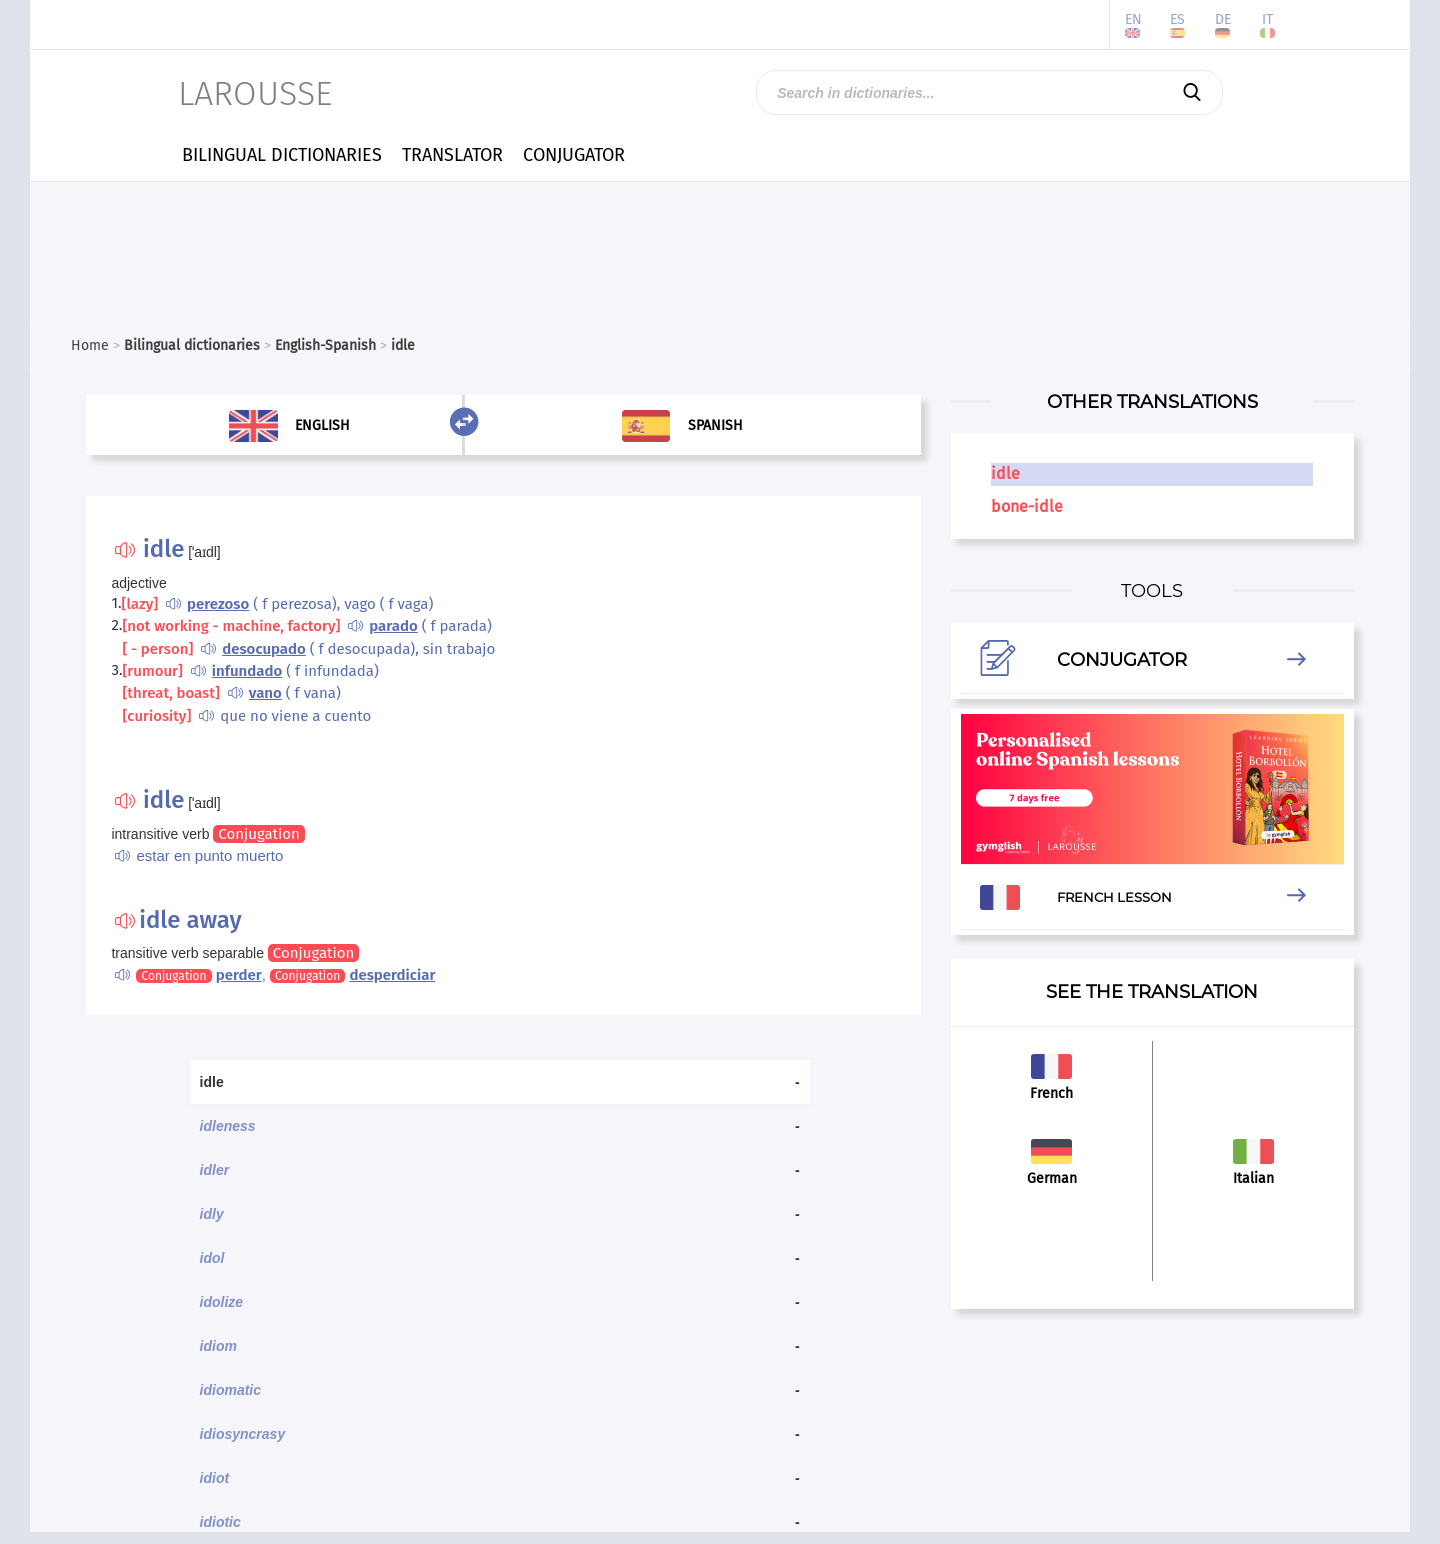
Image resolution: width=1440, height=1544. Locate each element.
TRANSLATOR (452, 155)
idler (215, 1170)
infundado (247, 671)
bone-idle (1027, 506)
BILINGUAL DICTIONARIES (282, 155)
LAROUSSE (255, 93)
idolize (222, 1302)
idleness (228, 1126)
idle (1005, 473)
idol (212, 1258)
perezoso (218, 604)
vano (265, 693)
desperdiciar (392, 975)
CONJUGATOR (574, 155)
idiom (218, 1346)
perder (239, 975)
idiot (215, 1478)
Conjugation (258, 834)
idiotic (220, 1522)
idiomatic (230, 1390)
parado (393, 626)
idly (212, 1214)
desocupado (264, 649)
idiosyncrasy (243, 1434)
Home (90, 345)
